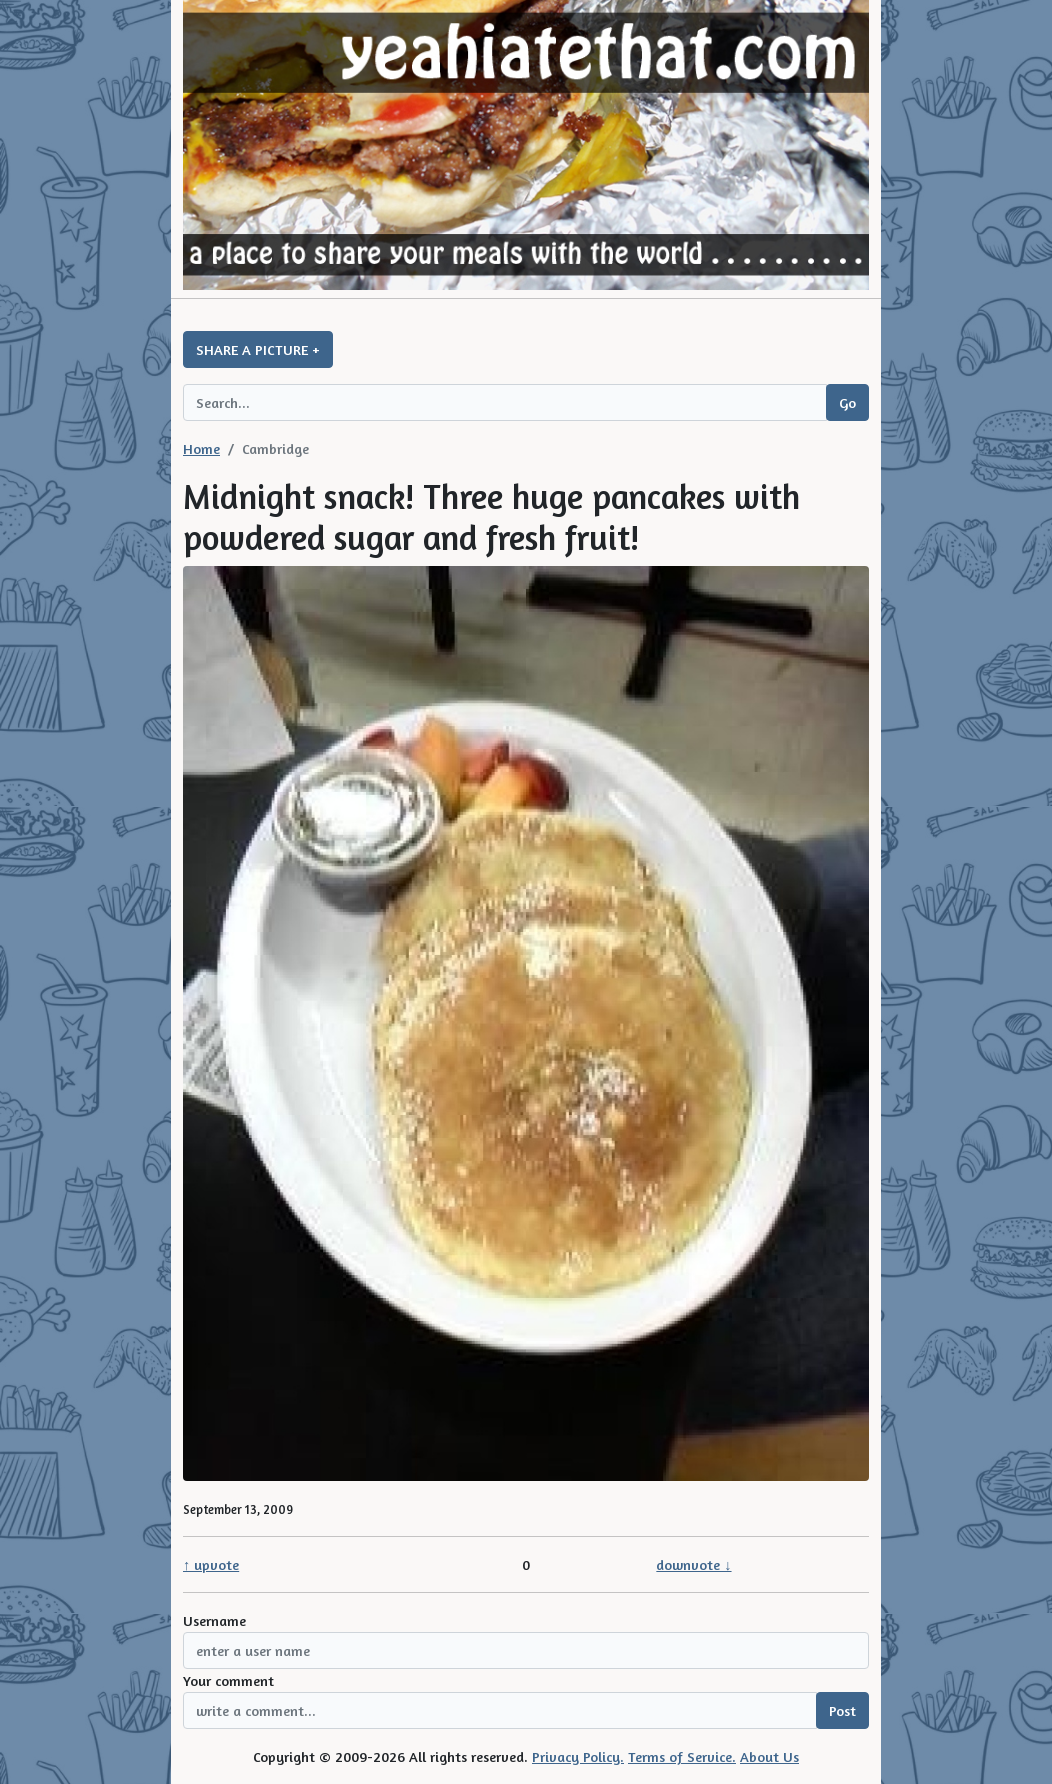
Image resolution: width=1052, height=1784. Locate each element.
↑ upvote (211, 1564)
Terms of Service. (682, 1756)
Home (201, 448)
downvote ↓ (693, 1564)
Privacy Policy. (578, 1756)
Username (214, 1620)
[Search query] (505, 402)
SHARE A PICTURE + (258, 349)
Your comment (228, 1680)
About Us (769, 1756)
